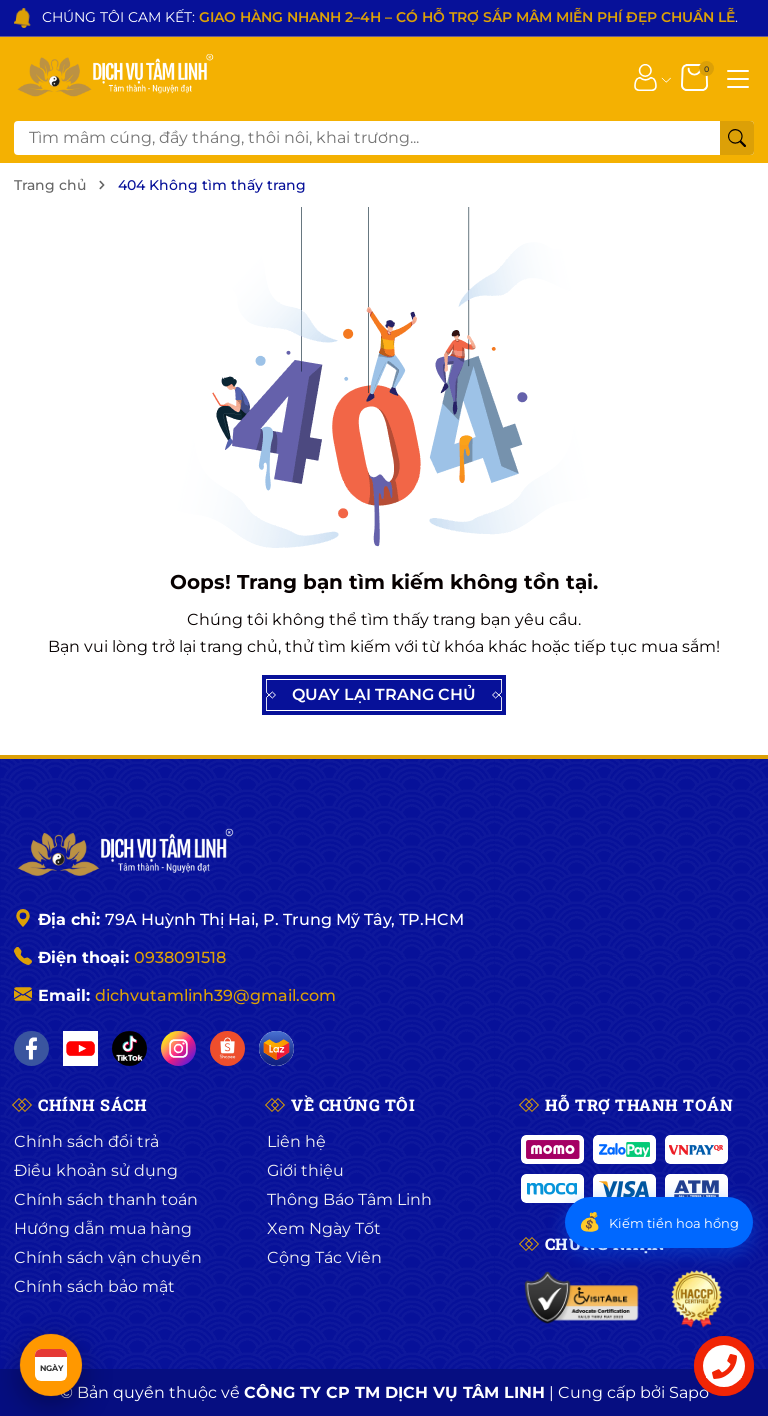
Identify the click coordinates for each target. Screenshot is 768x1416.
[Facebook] (31, 1048)
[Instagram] (178, 1048)
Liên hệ (296, 1141)
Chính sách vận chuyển (108, 1257)
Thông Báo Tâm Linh (349, 1199)
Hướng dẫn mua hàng (103, 1228)
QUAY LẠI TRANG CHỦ (384, 695)
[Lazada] (276, 1048)
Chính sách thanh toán (106, 1199)
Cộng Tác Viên (324, 1257)
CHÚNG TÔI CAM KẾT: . (390, 17)
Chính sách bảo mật (94, 1286)
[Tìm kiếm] (737, 138)
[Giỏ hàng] (696, 77)
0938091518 (180, 957)
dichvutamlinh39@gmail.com (215, 995)
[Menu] (738, 77)
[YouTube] (80, 1048)
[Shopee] (227, 1048)
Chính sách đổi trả (86, 1141)
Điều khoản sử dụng (96, 1170)
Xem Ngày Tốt (324, 1228)
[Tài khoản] (645, 77)
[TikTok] (129, 1048)
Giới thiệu (305, 1170)
